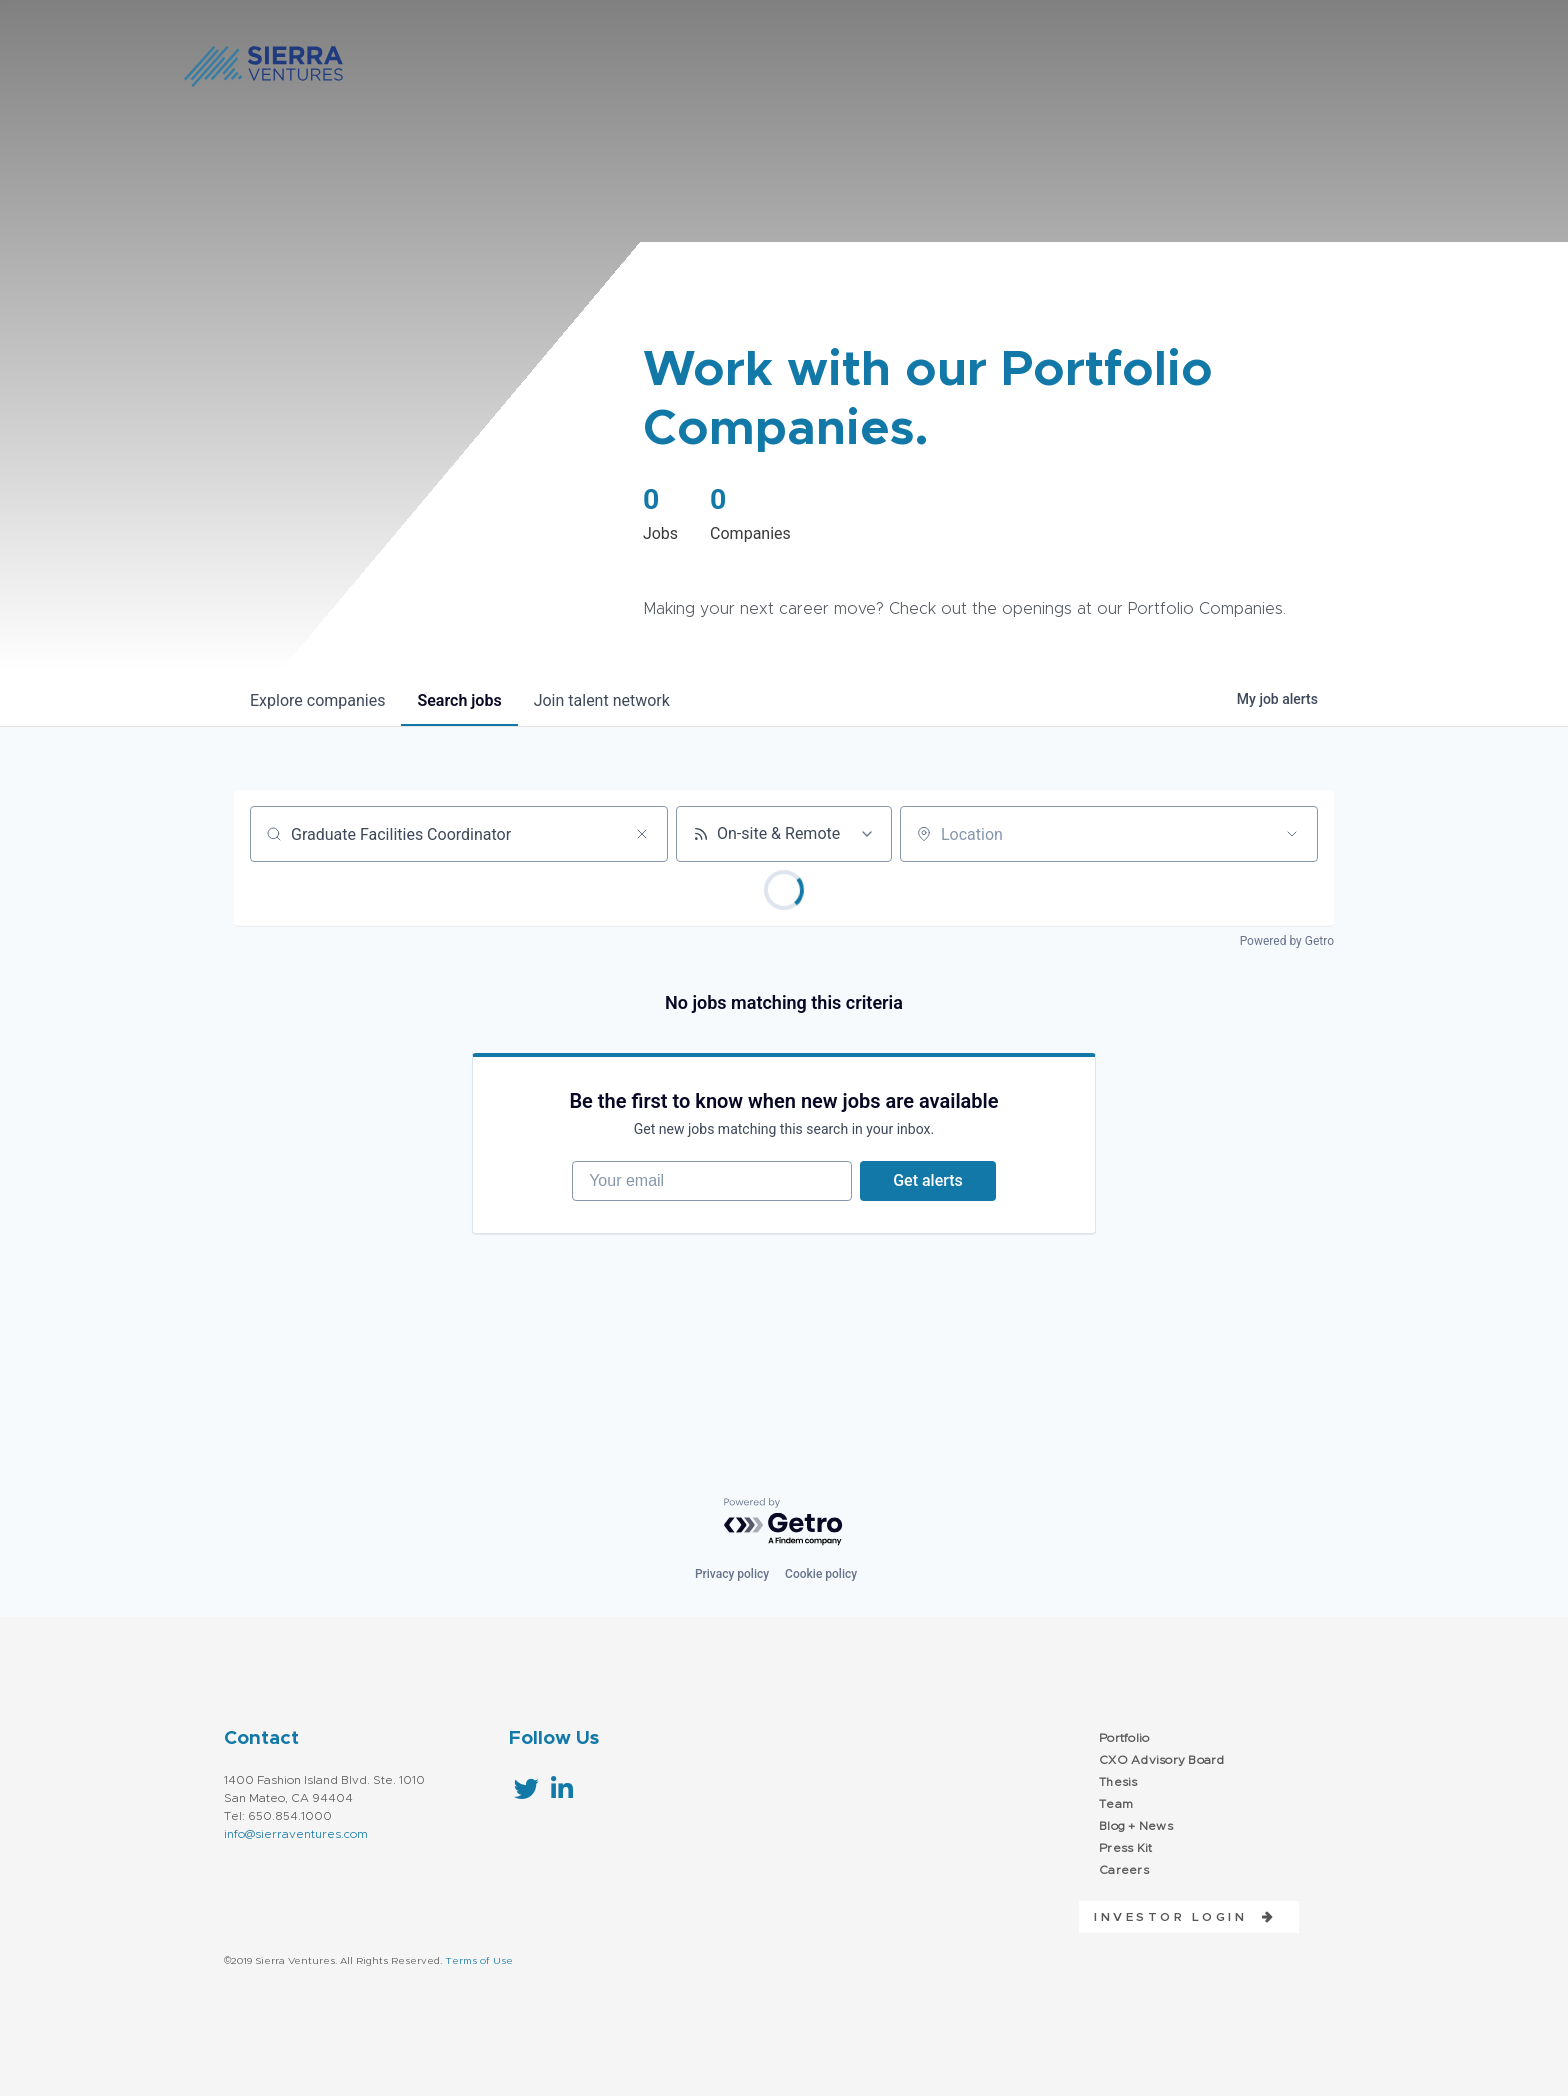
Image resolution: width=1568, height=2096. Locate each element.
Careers (1124, 1870)
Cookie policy (821, 1574)
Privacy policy (732, 1574)
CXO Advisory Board (1162, 1760)
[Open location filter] (1292, 834)
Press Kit (1125, 1848)
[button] (1177, 1917)
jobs (459, 700)
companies (317, 700)
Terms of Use (479, 1961)
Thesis (1118, 1782)
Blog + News (1136, 1826)
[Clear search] (642, 834)
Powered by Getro (1287, 941)
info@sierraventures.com (296, 1834)
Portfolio (1124, 1738)
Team (1116, 1804)
